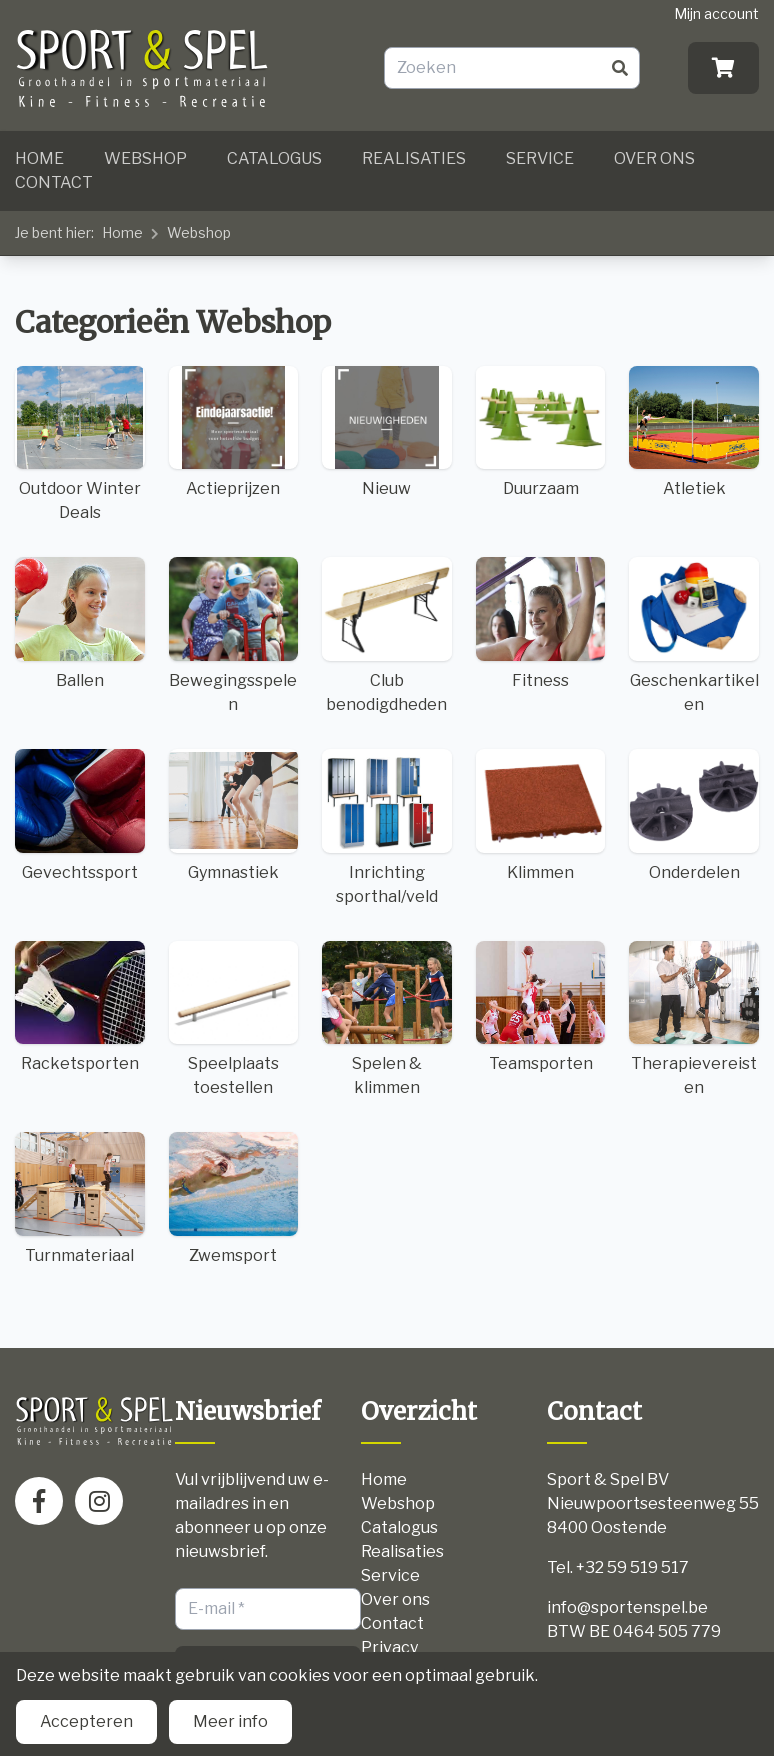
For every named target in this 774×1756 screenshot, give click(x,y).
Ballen (80, 623)
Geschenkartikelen (694, 635)
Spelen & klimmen (387, 1019)
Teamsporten (541, 1007)
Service (540, 158)
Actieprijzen (234, 432)
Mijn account (716, 13)
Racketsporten (80, 1007)
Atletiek (694, 432)
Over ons (654, 158)
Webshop (145, 158)
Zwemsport (234, 1198)
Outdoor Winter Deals (80, 444)
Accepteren (86, 1721)
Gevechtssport (80, 815)
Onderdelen (694, 815)
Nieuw (387, 432)
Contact (54, 182)
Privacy (389, 1647)
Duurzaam (541, 432)
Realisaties (414, 158)
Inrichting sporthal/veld (387, 827)
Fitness (541, 623)
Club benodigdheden (387, 635)
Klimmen (541, 815)
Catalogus (274, 158)
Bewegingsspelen (234, 635)
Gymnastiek (234, 815)
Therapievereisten (694, 1019)
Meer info (230, 1721)
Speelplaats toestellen (234, 1019)
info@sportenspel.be (627, 1607)
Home (39, 158)
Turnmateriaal (80, 1198)
